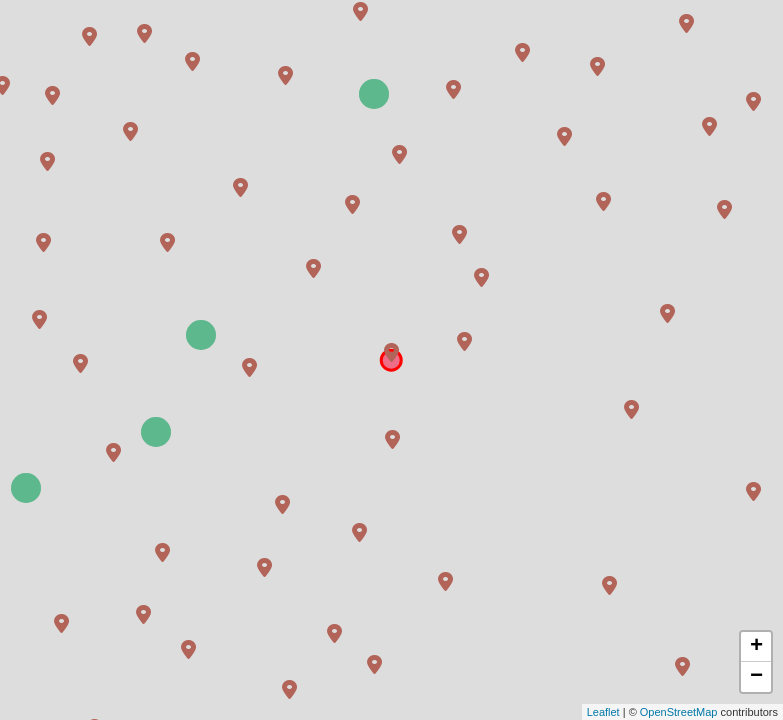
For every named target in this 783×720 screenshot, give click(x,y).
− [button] (756, 677)
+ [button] (756, 647)
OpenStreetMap (679, 712)
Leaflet (603, 712)
